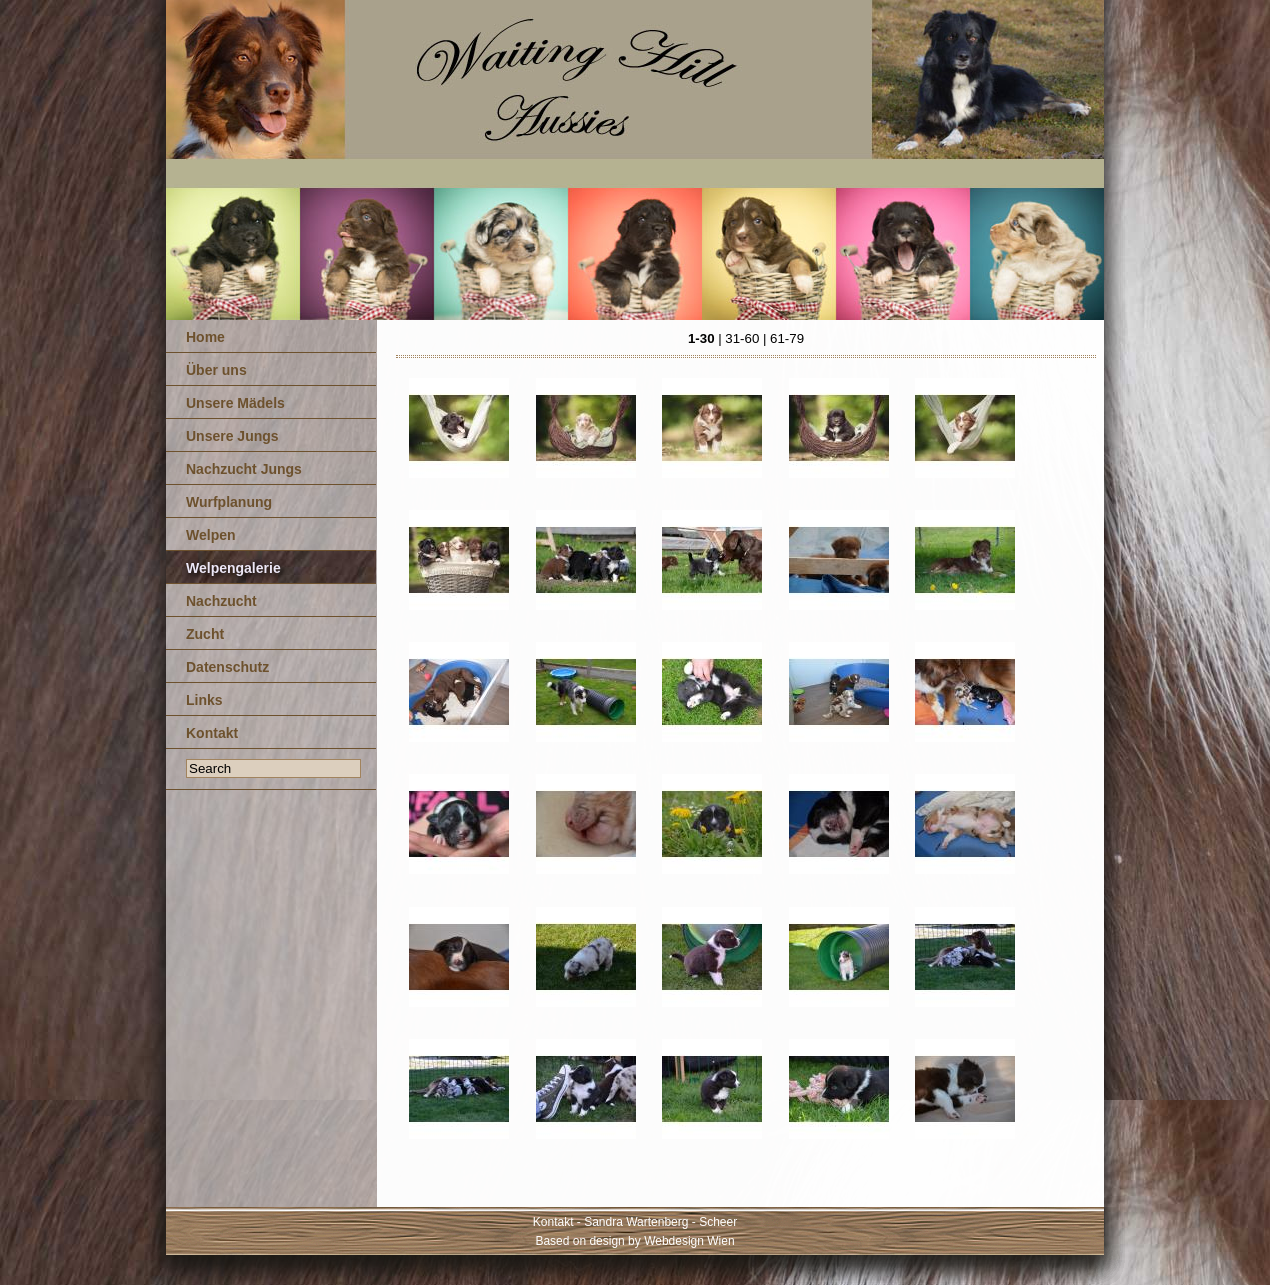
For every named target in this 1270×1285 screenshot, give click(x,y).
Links (204, 700)
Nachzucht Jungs (244, 469)
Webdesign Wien (689, 1241)
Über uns (216, 370)
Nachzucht (221, 601)
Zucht (205, 634)
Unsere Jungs (232, 436)
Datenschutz (227, 667)
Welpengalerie (233, 568)
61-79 (787, 338)
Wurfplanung (229, 502)
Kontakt (212, 733)
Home (205, 337)
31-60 (742, 338)
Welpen (211, 535)
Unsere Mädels (235, 403)
